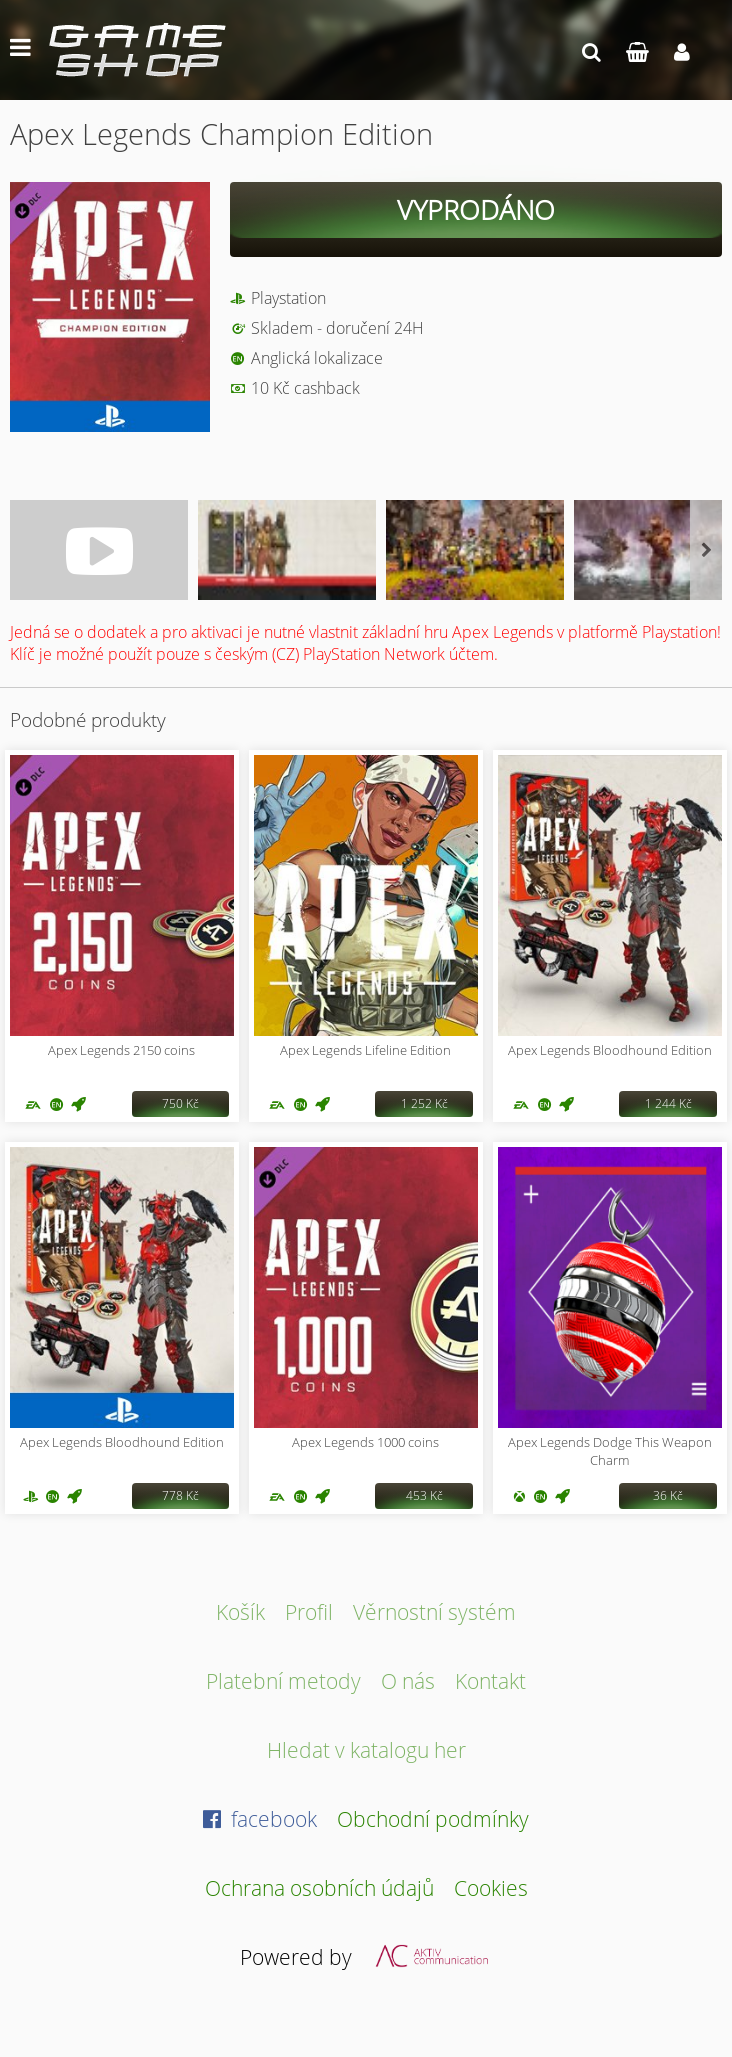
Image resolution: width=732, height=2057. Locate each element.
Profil (309, 1611)
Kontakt (490, 1680)
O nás (408, 1680)
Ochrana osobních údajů (319, 1887)
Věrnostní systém (434, 1611)
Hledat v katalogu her (366, 1749)
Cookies (491, 1887)
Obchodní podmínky (433, 1818)
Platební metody (283, 1680)
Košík (240, 1611)
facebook (260, 1818)
